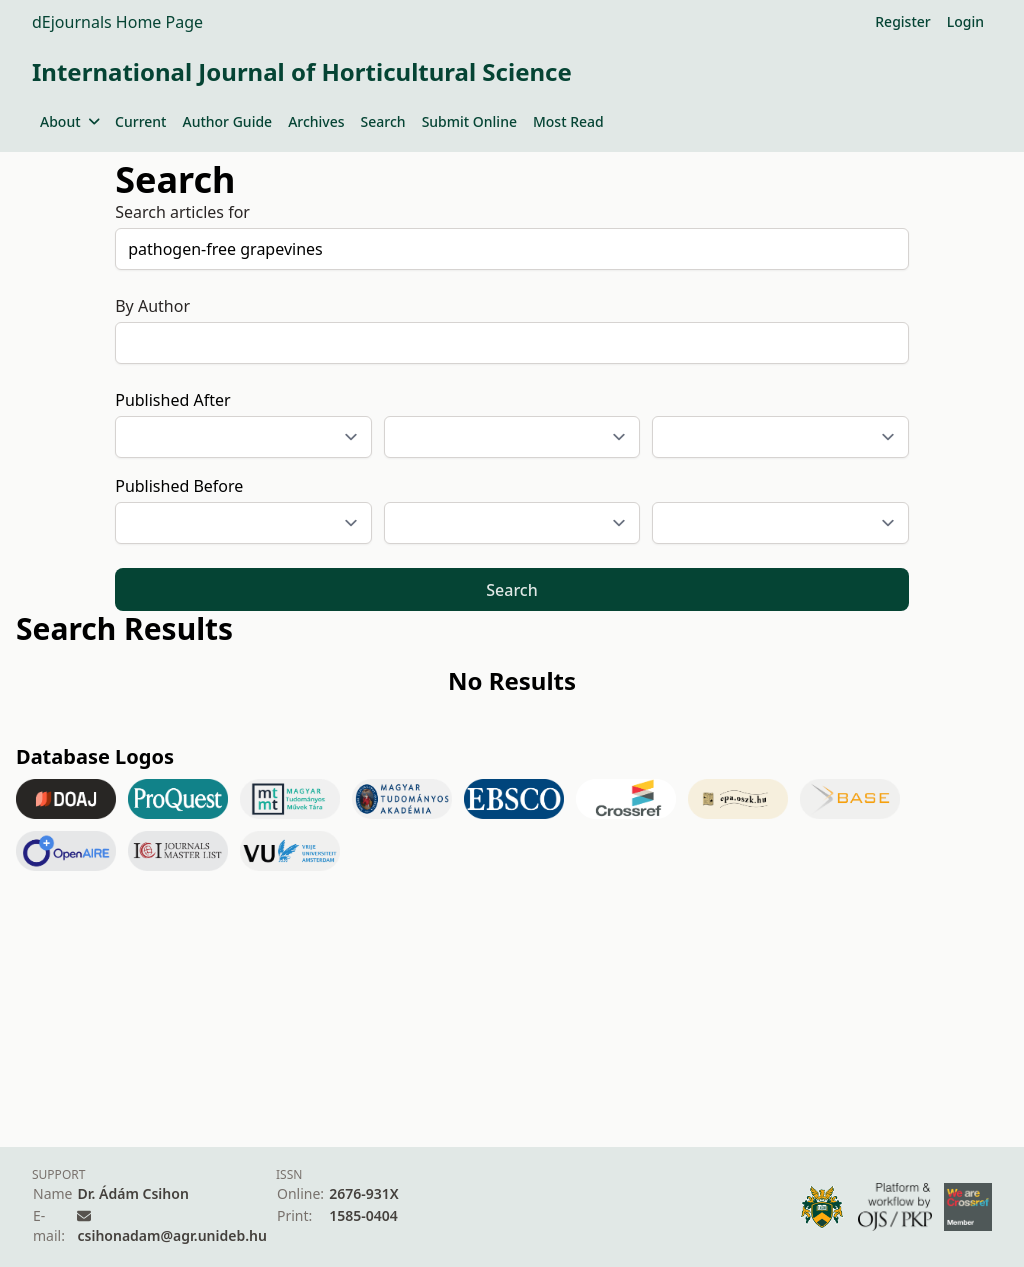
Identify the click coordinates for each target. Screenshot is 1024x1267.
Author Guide (227, 121)
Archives (316, 121)
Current (140, 121)
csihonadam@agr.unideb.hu (171, 1235)
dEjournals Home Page (117, 22)
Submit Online (469, 121)
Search (383, 121)
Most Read (568, 121)
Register (902, 21)
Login (965, 21)
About (69, 121)
